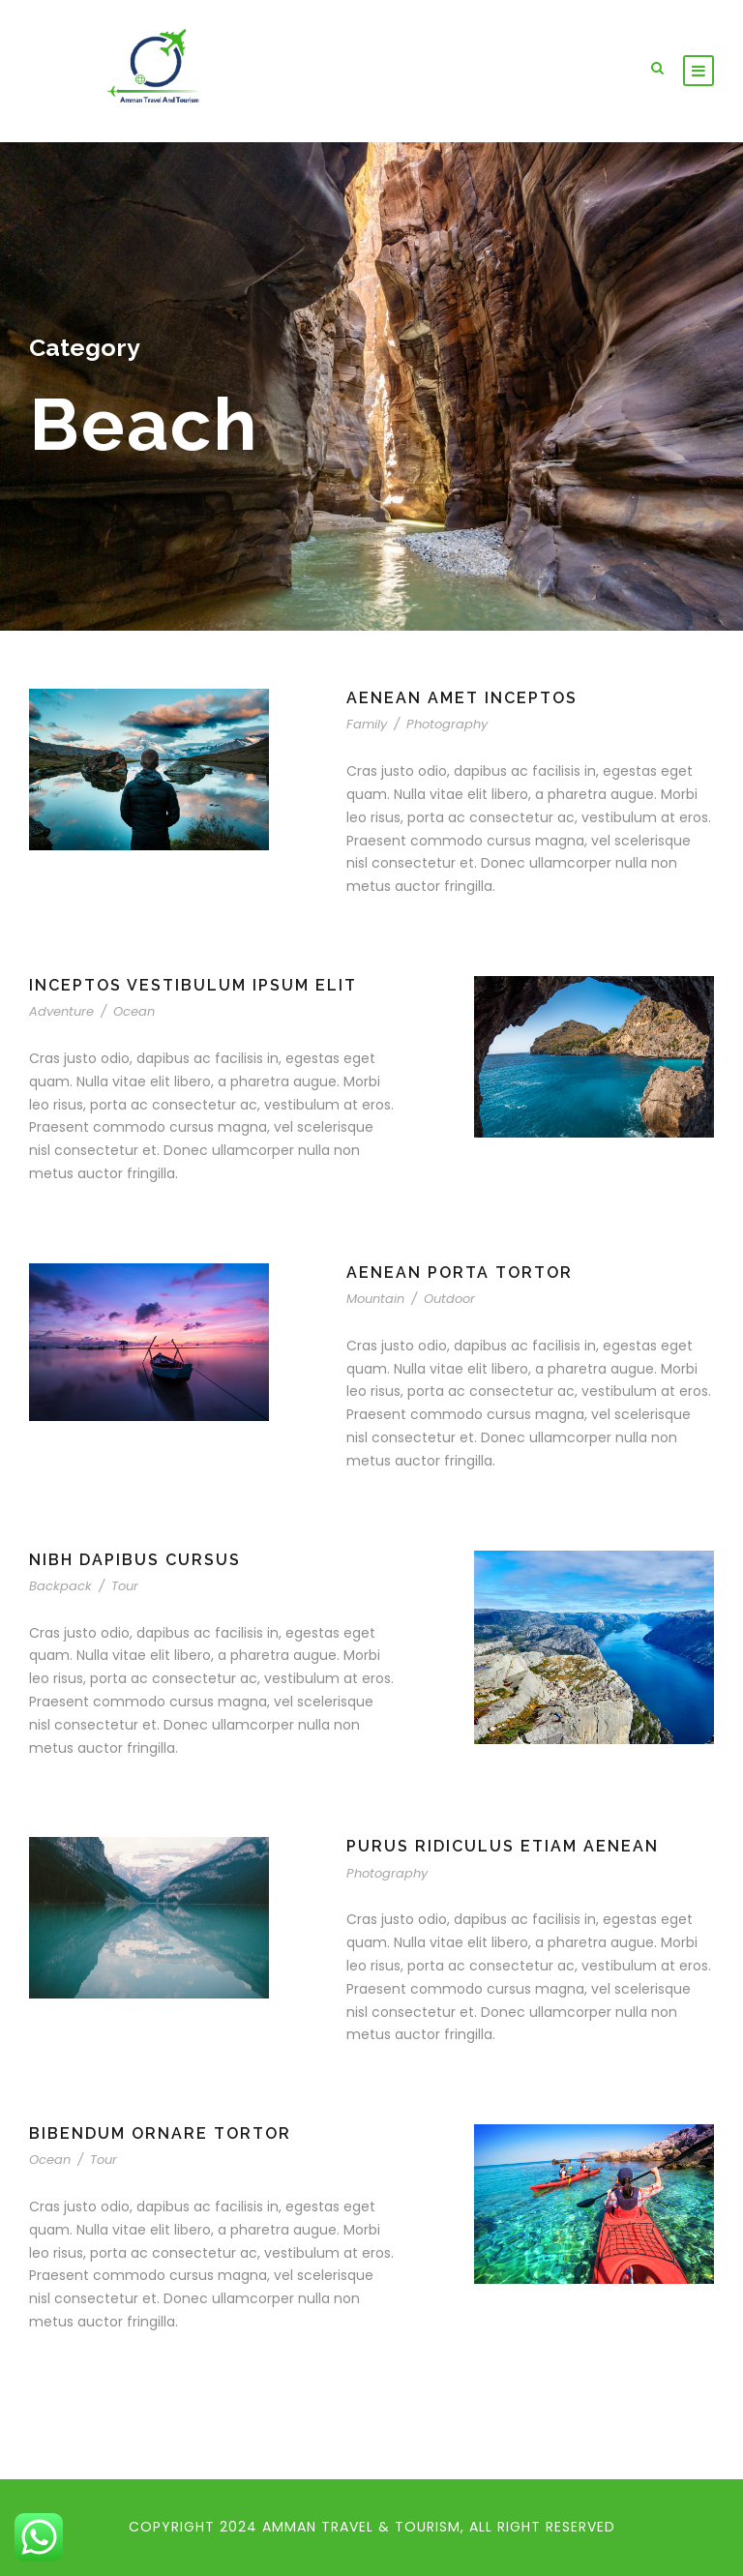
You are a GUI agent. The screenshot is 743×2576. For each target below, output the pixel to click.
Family (366, 724)
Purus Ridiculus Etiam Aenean (502, 1846)
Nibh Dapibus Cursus (135, 1560)
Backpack (60, 1586)
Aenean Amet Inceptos (462, 698)
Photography (447, 724)
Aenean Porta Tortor (459, 1272)
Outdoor (449, 1298)
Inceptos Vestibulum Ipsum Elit (193, 985)
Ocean (134, 1011)
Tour (124, 1586)
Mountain (375, 1298)
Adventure (61, 1011)
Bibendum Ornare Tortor (160, 2133)
